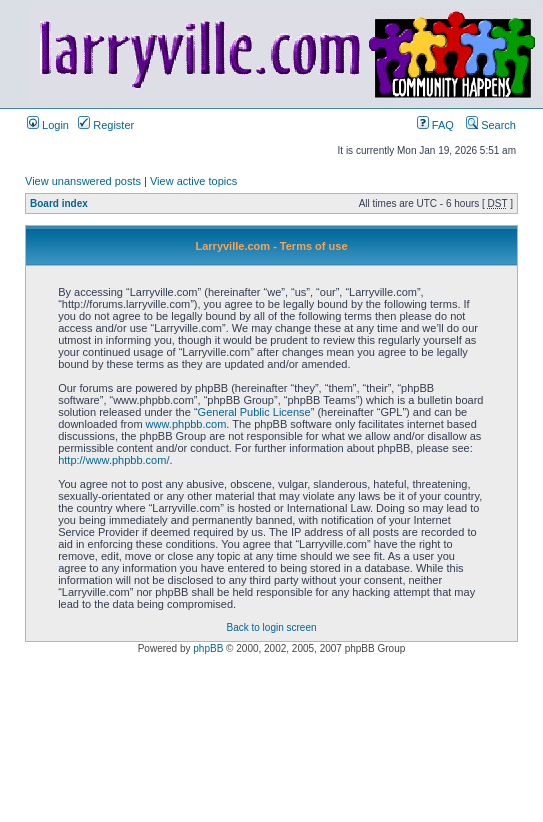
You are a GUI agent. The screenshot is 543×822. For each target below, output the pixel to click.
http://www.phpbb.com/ (113, 460)
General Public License (254, 412)
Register (106, 125)
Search (491, 125)
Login (48, 125)
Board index (59, 203)
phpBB (208, 648)
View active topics (193, 181)
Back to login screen (271, 627)
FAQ (435, 125)
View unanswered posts (83, 181)
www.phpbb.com (186, 424)
